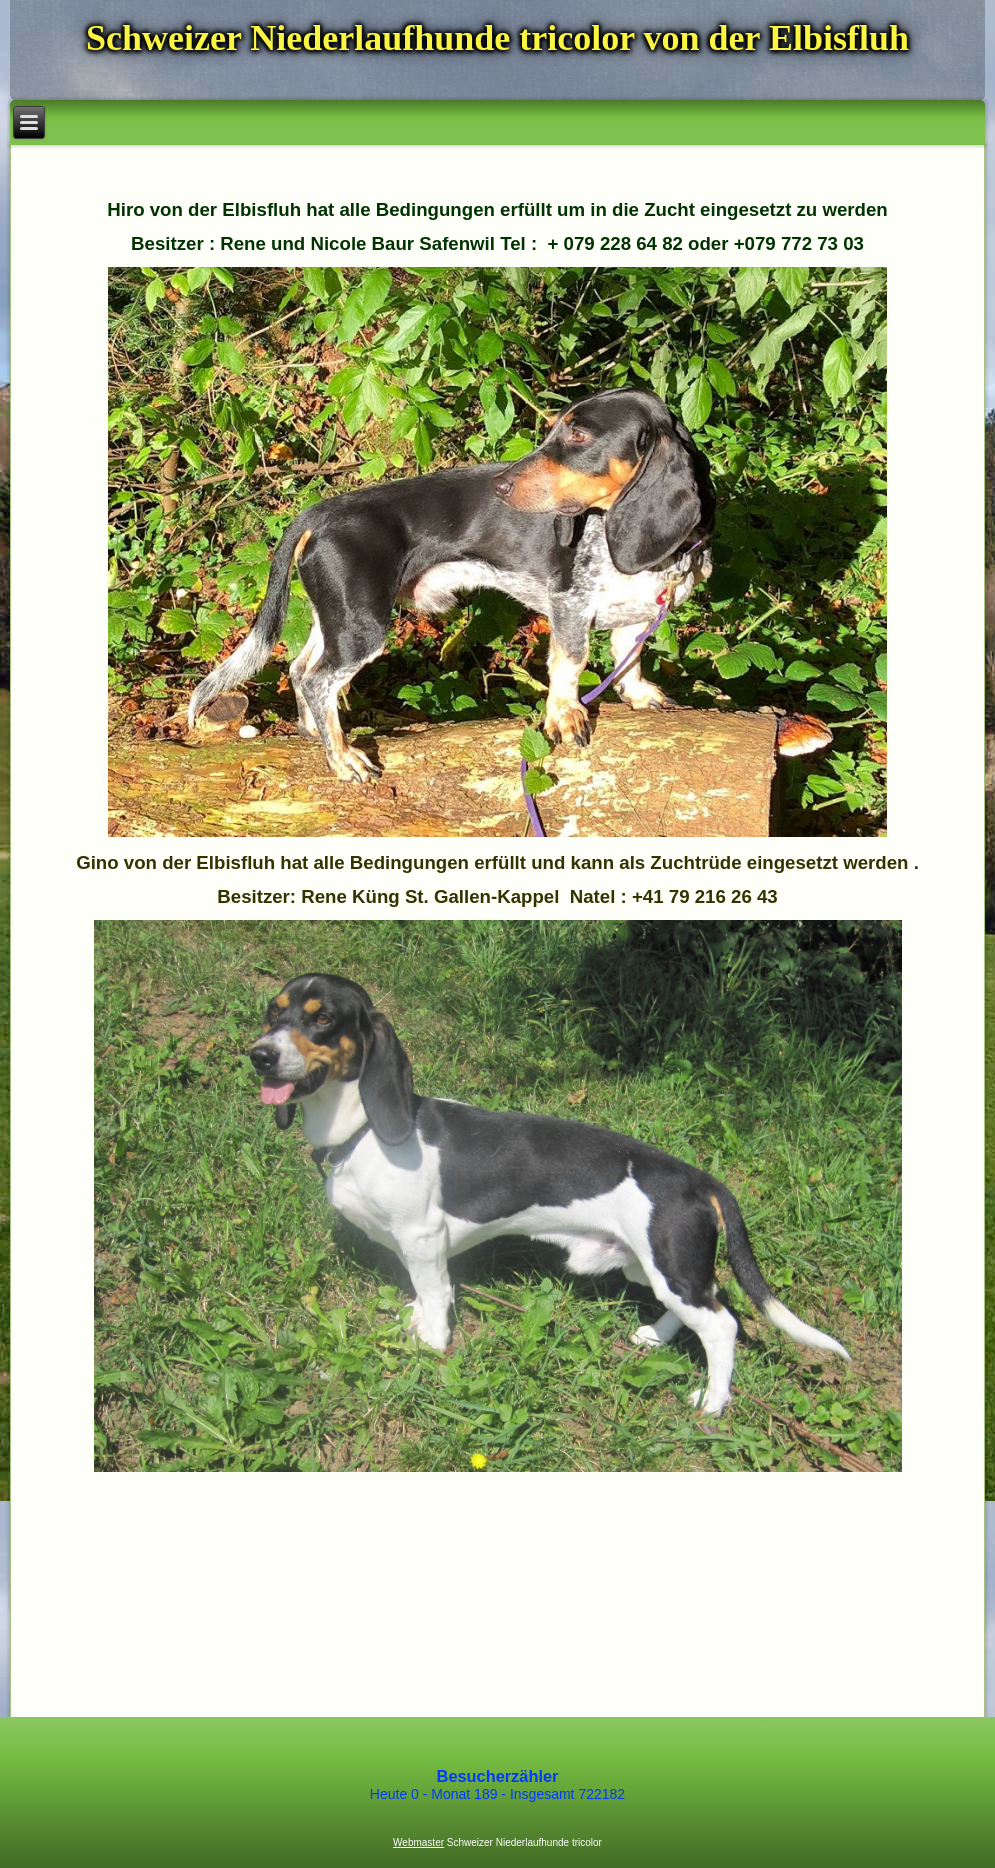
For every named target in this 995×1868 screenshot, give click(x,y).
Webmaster (418, 1842)
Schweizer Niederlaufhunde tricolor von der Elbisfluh (497, 38)
